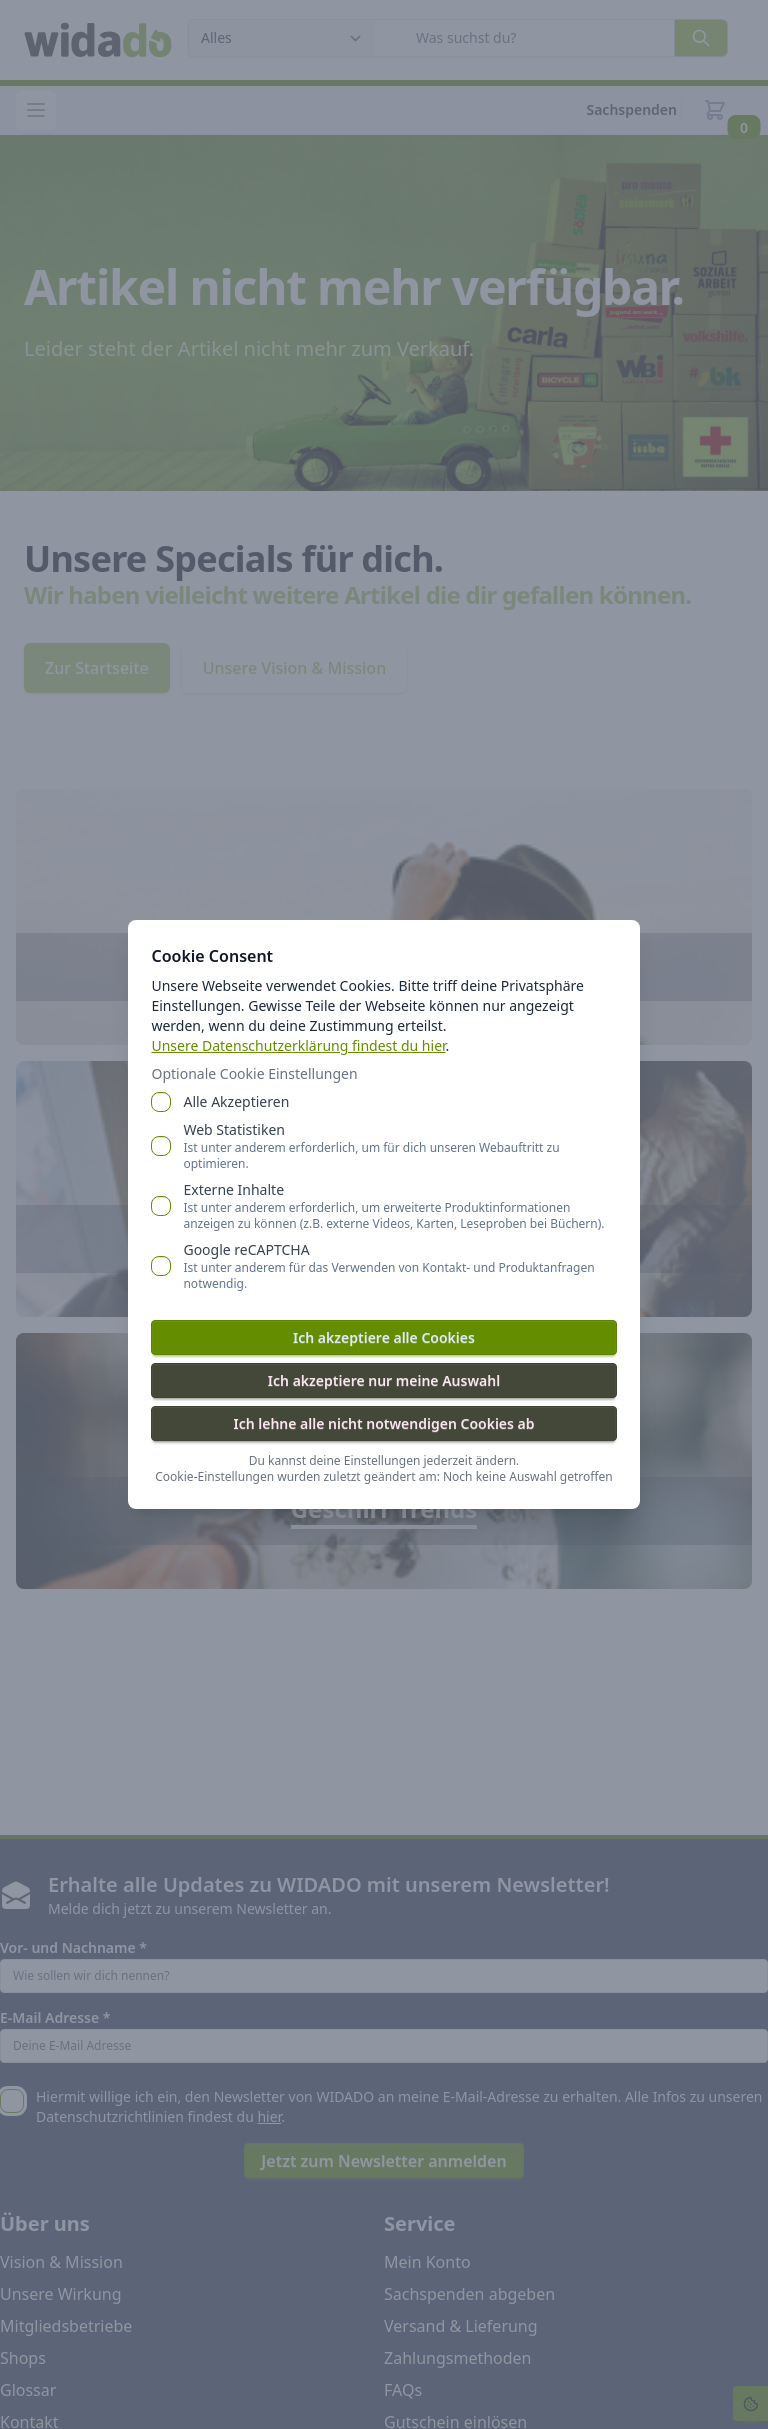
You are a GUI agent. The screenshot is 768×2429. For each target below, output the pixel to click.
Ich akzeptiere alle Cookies (384, 1337)
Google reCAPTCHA (400, 1266)
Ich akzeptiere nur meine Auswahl (384, 1380)
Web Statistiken (400, 1146)
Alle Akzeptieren (237, 1101)
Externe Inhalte (400, 1206)
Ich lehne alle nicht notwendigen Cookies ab (383, 1423)
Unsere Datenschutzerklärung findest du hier (299, 1045)
